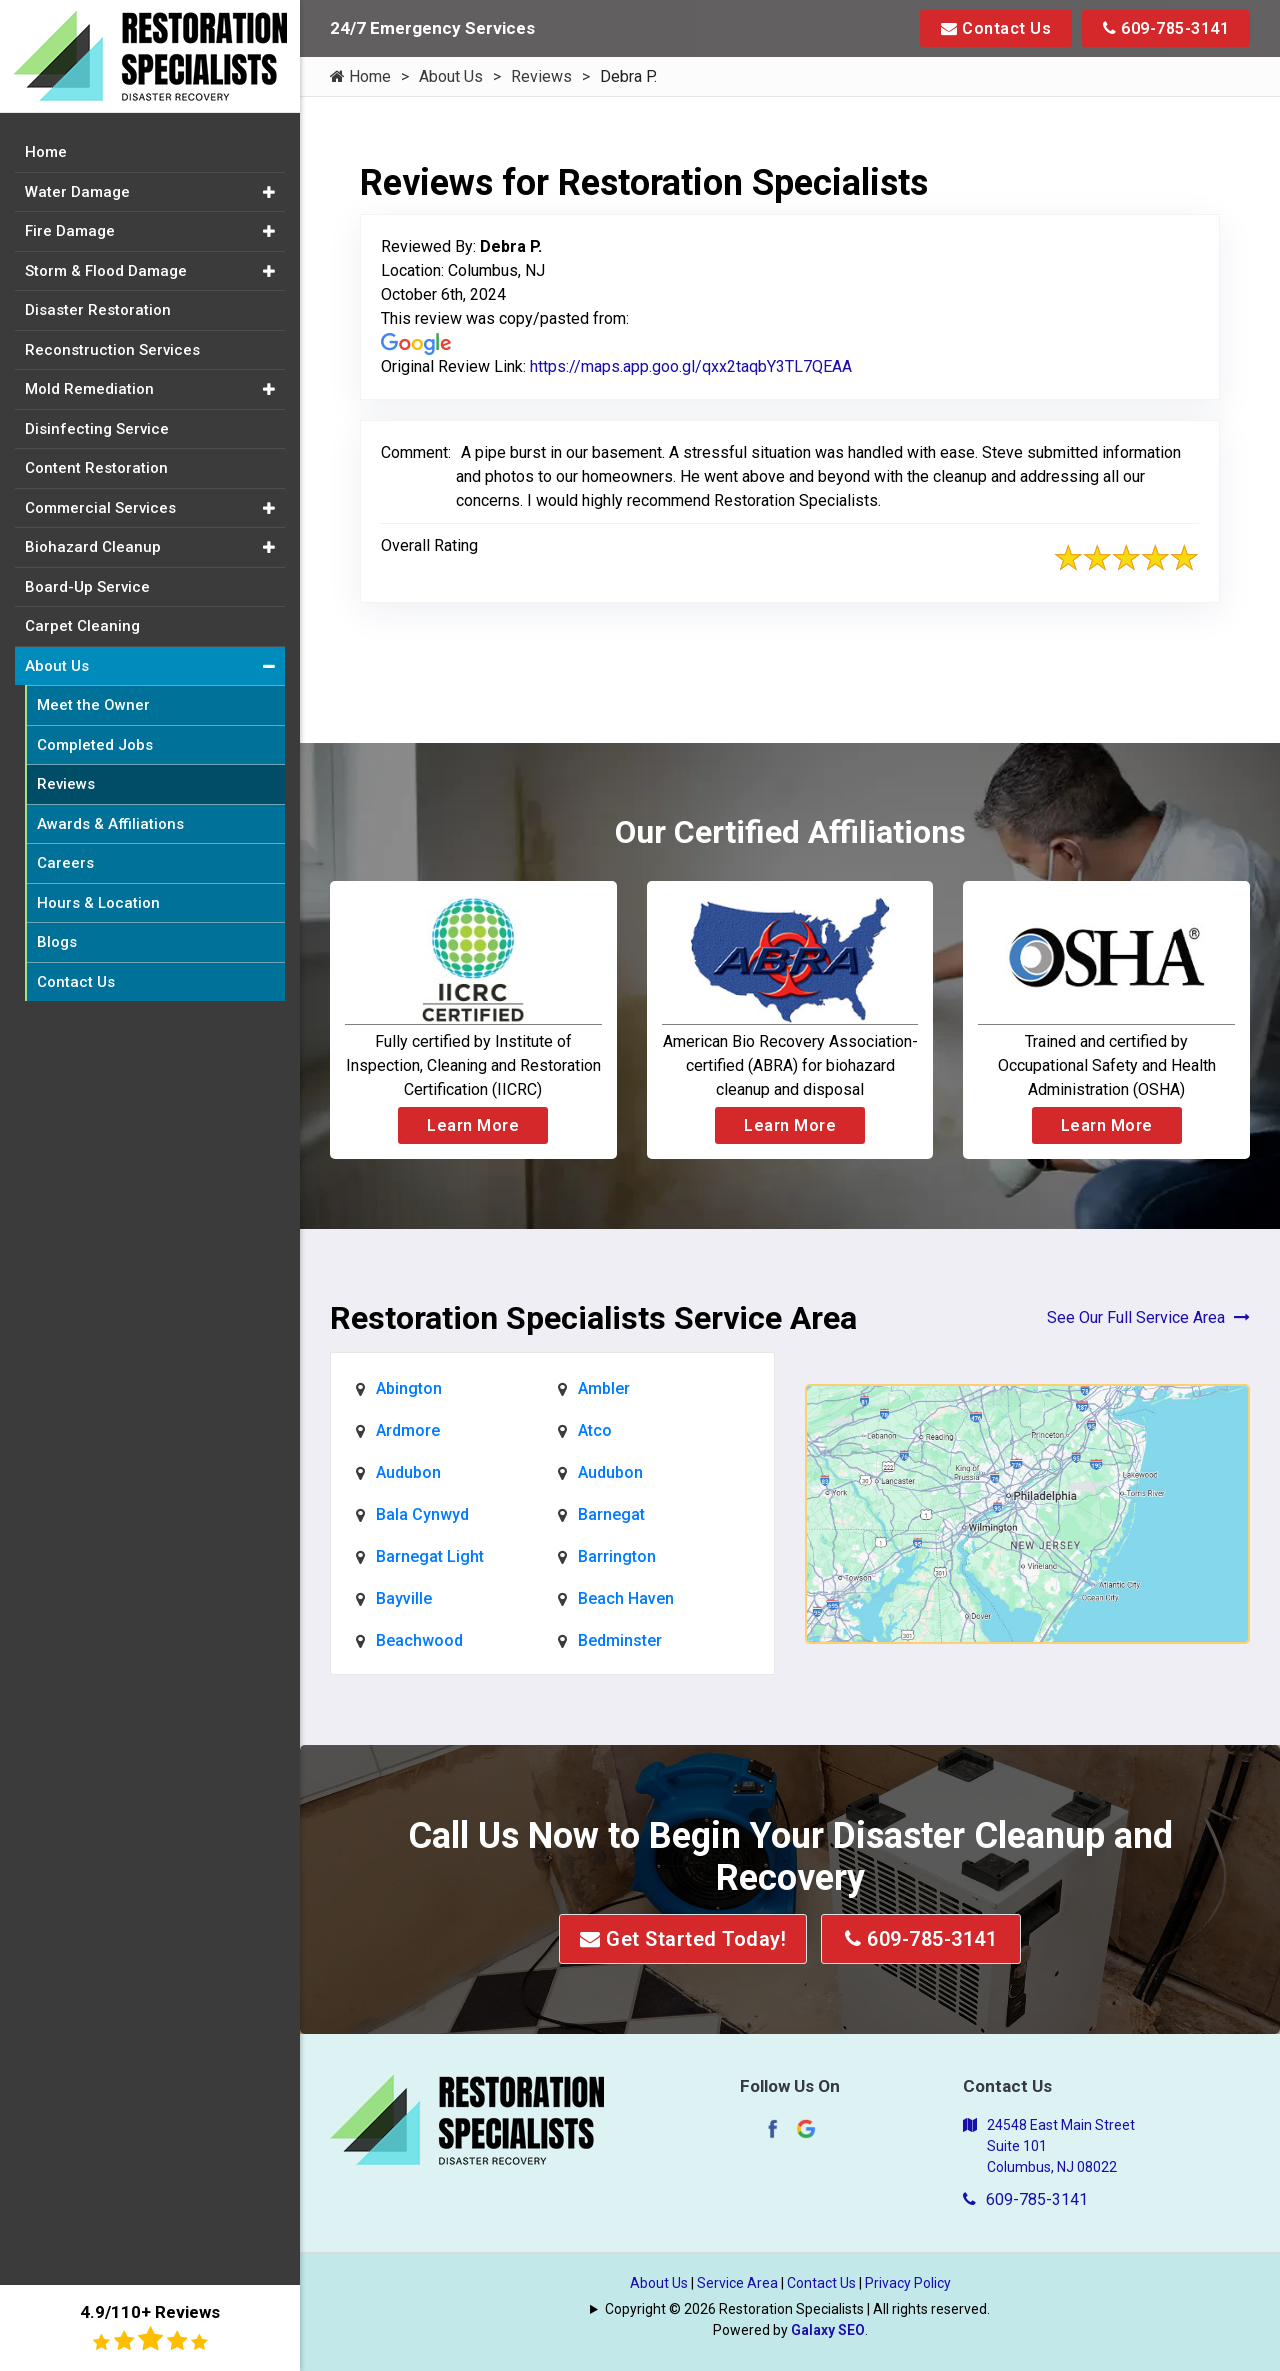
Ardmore (408, 1430)
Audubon (408, 1472)
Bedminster (620, 1640)
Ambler (604, 1388)
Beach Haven (626, 1598)
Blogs (57, 942)
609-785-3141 (1166, 28)
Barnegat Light (430, 1556)
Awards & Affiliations (110, 824)
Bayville (404, 1598)
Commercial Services (100, 508)
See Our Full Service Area (1148, 1317)
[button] (269, 192)
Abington (409, 1388)
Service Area (737, 2283)
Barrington (617, 1556)
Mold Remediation (89, 389)
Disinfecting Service (97, 429)
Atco (595, 1430)
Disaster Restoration (98, 310)
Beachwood (419, 1640)
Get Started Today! (683, 1939)
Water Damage (77, 192)
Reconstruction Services (112, 350)
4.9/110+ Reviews (150, 2327)
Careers (65, 863)
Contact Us (996, 28)
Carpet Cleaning (82, 626)
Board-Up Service (87, 587)
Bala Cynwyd (422, 1514)
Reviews (541, 76)
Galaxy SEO (828, 2330)
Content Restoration (96, 468)
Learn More (473, 1125)
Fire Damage (70, 231)
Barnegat (611, 1514)
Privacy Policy (908, 2283)
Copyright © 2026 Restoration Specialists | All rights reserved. (797, 2309)
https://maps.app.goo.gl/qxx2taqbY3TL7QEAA (691, 366)
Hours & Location (98, 903)
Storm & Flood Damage (106, 271)
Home (360, 76)
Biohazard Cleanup (93, 547)
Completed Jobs (95, 745)
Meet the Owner (93, 705)
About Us (451, 76)
